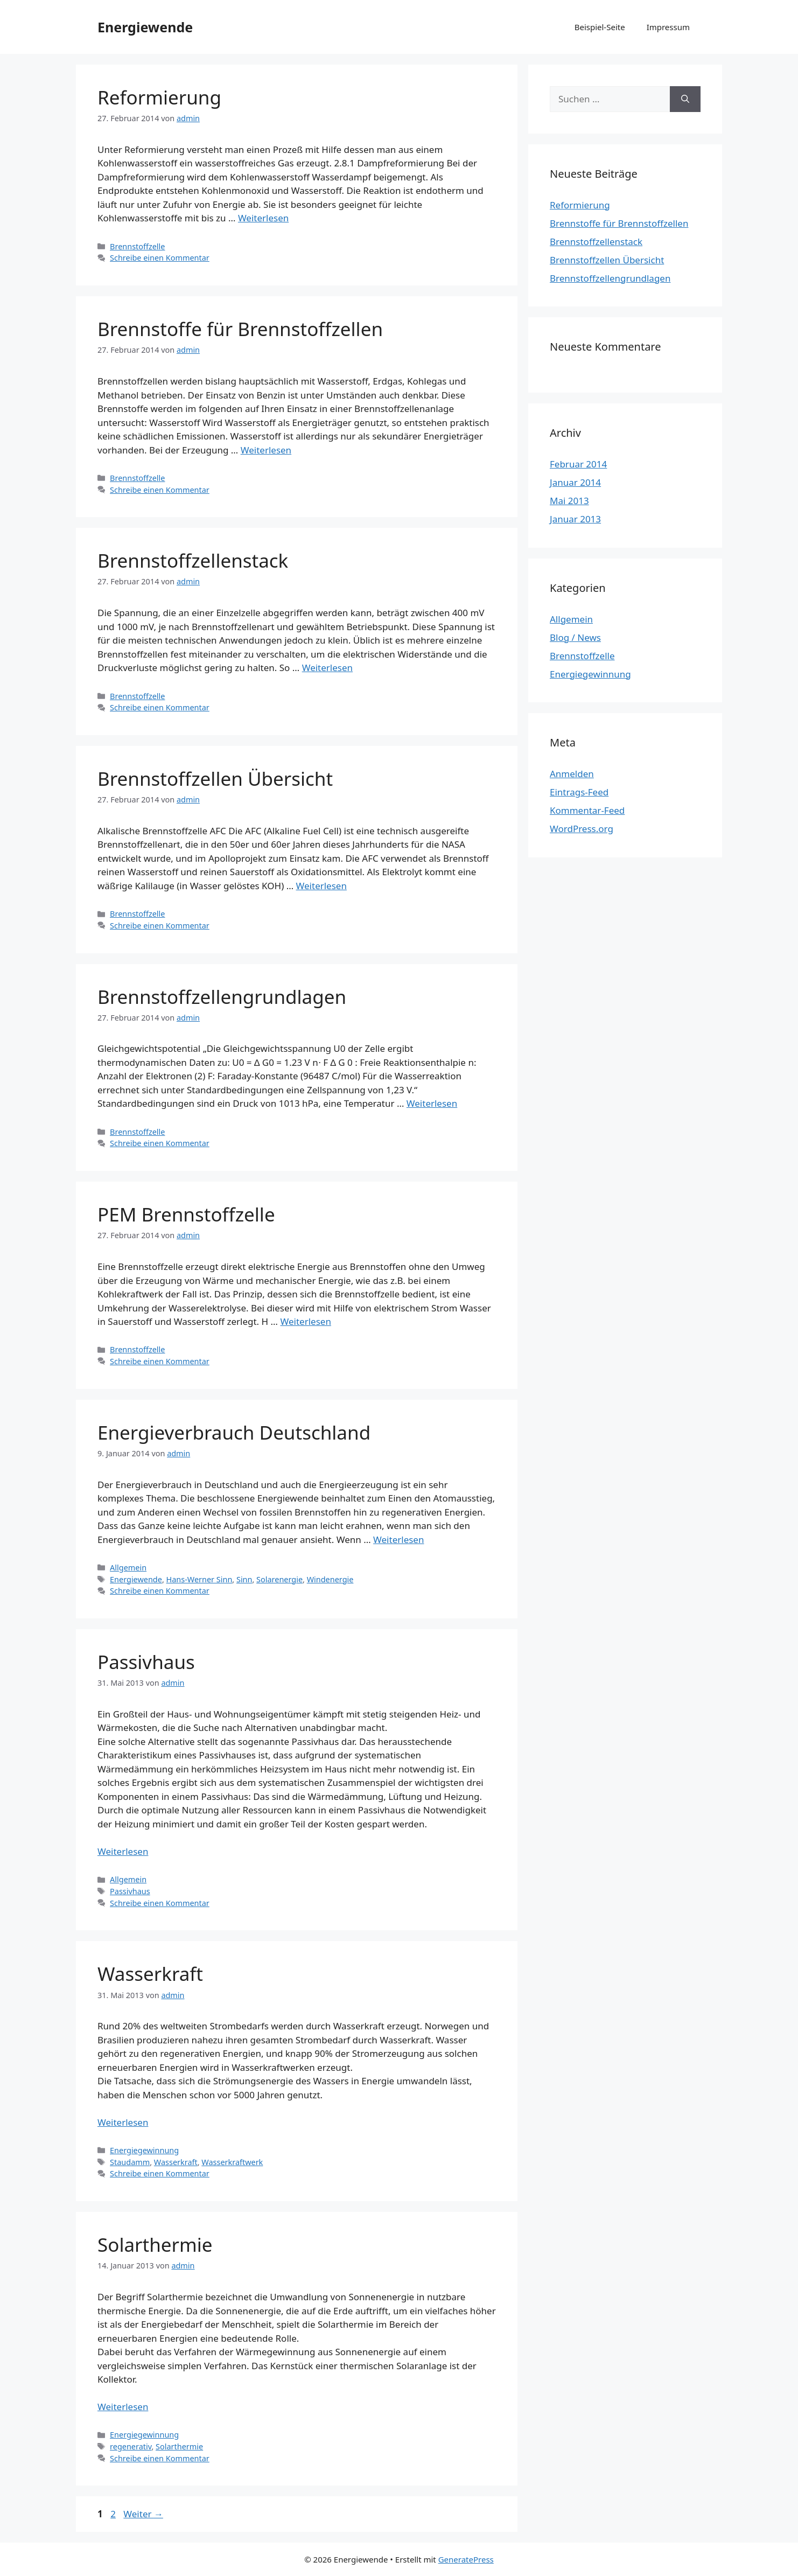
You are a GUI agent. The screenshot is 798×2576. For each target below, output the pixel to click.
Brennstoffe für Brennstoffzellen (240, 328)
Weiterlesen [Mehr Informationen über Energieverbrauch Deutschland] (398, 1539)
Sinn (244, 1579)
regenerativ (130, 2446)
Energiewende (145, 27)
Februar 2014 (578, 464)
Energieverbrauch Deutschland (233, 1432)
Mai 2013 (569, 500)
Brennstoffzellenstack (192, 560)
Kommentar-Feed (587, 810)
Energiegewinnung (144, 2150)
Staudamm (130, 2162)
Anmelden (572, 773)
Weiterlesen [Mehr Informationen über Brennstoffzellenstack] (327, 667)
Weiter (143, 2514)
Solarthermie (154, 2244)
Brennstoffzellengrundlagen (221, 996)
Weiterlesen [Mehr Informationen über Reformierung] (263, 218)
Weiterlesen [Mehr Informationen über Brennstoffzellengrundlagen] (432, 1103)
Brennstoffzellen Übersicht (215, 778)
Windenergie (330, 1579)
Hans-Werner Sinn (199, 1579)
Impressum (668, 27)
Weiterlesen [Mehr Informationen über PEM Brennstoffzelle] (305, 1321)
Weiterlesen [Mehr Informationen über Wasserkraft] (122, 2122)
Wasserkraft (150, 1973)
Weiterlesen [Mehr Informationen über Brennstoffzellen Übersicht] (321, 885)
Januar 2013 (575, 519)
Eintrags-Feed (579, 792)
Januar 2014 (575, 482)
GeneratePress (466, 2559)
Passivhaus (146, 1661)
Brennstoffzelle (137, 246)
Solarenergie (279, 1579)
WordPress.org (581, 828)
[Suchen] (685, 99)
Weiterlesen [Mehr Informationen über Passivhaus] (122, 1851)
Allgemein (128, 1567)
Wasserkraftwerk (232, 2162)
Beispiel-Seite (600, 27)
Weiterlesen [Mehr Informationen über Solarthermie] (122, 2406)
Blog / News (575, 637)
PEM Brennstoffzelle (186, 1214)
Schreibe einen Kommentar (159, 258)
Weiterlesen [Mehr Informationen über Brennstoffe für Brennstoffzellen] (266, 450)
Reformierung (159, 97)
